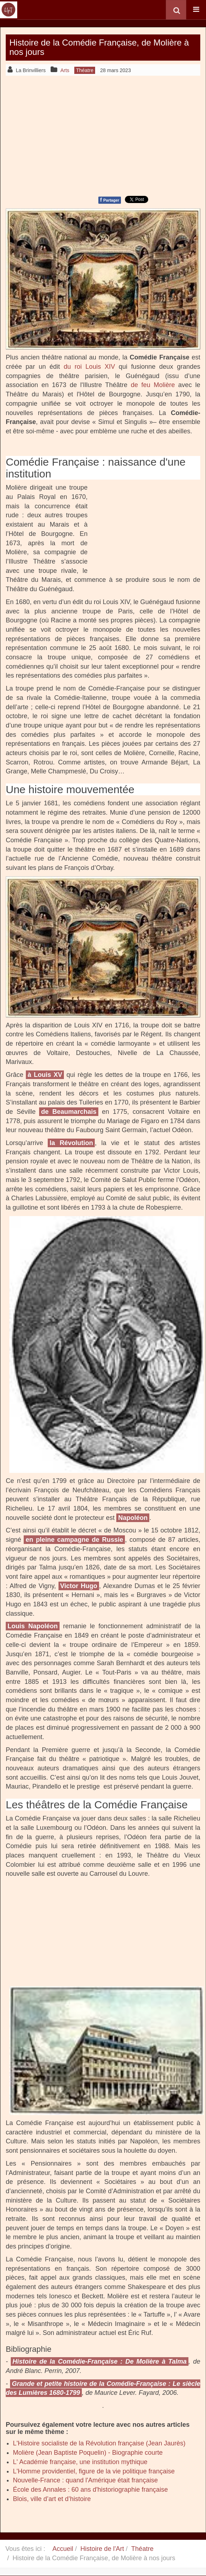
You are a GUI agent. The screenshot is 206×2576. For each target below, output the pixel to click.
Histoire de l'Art (102, 2548)
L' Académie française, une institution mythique (80, 2462)
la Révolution (71, 1142)
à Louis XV (45, 1074)
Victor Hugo (78, 1586)
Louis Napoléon (33, 1626)
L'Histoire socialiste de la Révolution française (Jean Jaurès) (99, 2443)
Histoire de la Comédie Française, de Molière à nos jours (99, 47)
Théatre (142, 2548)
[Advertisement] (103, 135)
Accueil (62, 2548)
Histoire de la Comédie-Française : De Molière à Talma (100, 2361)
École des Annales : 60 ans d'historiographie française (90, 2489)
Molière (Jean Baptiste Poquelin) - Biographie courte (88, 2452)
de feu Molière (153, 384)
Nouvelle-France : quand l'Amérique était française (85, 2480)
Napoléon (133, 1517)
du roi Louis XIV (89, 366)
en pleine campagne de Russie (74, 1539)
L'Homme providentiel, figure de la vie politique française (94, 2471)
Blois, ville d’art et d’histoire (52, 2498)
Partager (109, 200)
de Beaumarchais (68, 1111)
